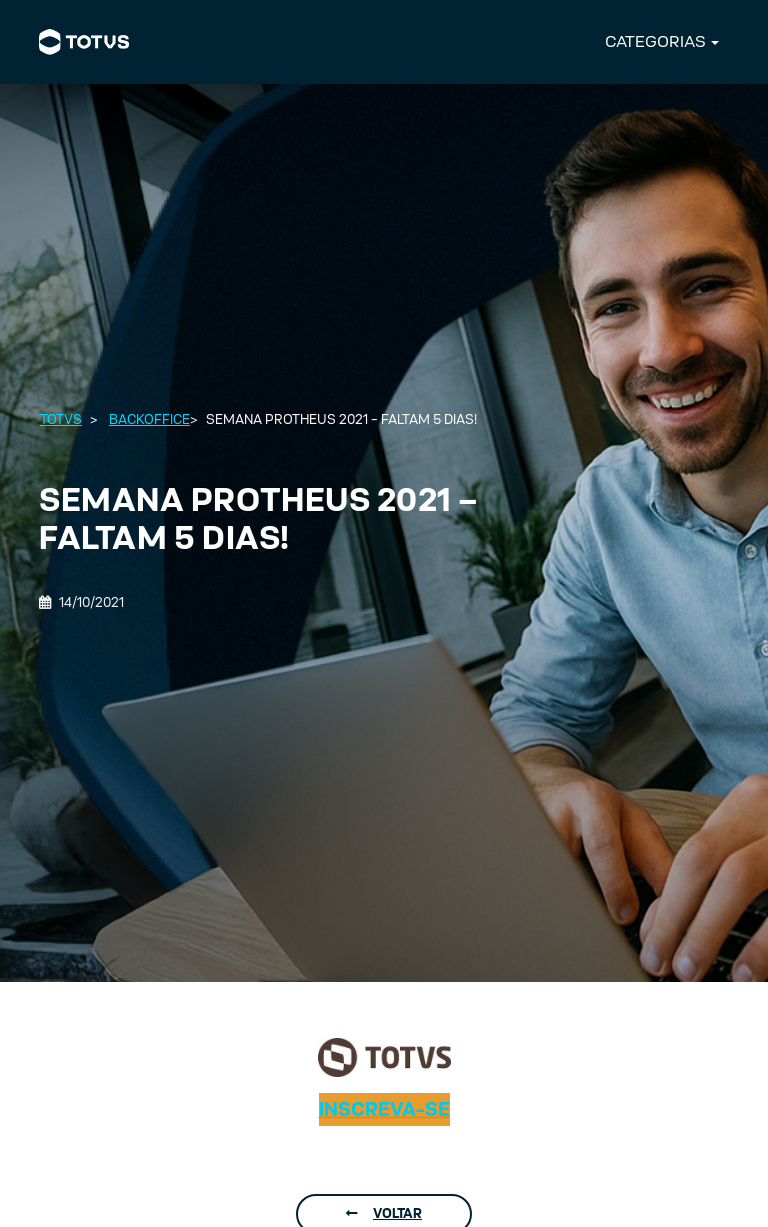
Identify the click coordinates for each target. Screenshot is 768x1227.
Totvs (61, 419)
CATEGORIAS (655, 41)
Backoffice (149, 419)
